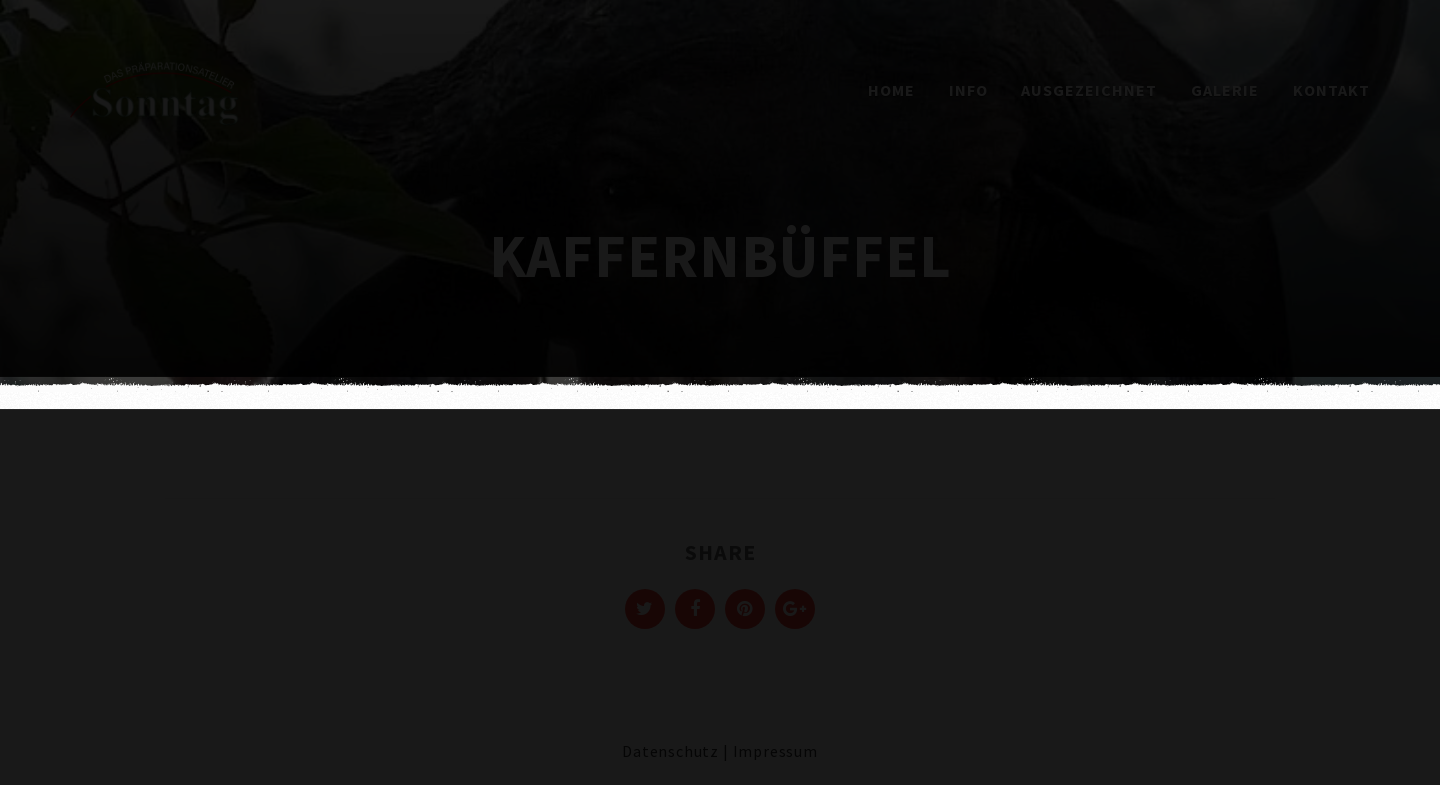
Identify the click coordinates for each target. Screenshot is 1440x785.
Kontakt (1331, 90)
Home (891, 90)
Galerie (1225, 90)
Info (968, 90)
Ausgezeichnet (1089, 90)
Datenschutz (670, 751)
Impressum (775, 751)
